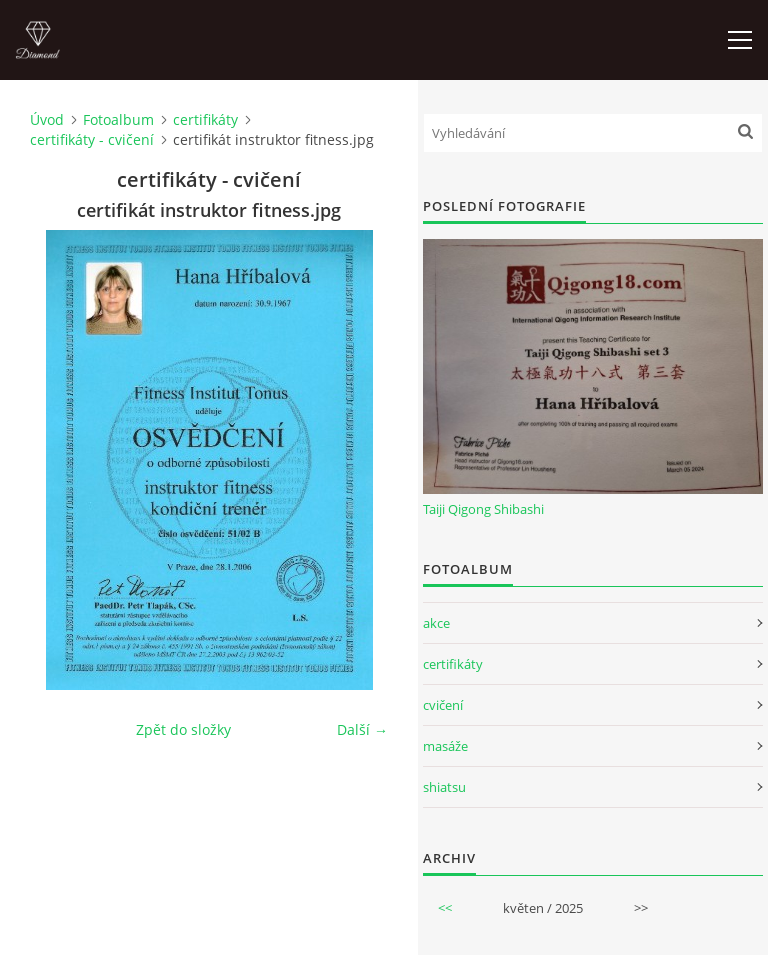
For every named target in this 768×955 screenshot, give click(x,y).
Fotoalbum (118, 119)
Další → (362, 729)
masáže (445, 746)
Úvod (47, 119)
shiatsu (444, 787)
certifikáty (205, 119)
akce (436, 623)
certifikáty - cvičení (92, 139)
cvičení (443, 705)
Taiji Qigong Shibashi (483, 509)
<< (445, 908)
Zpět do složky (183, 729)
